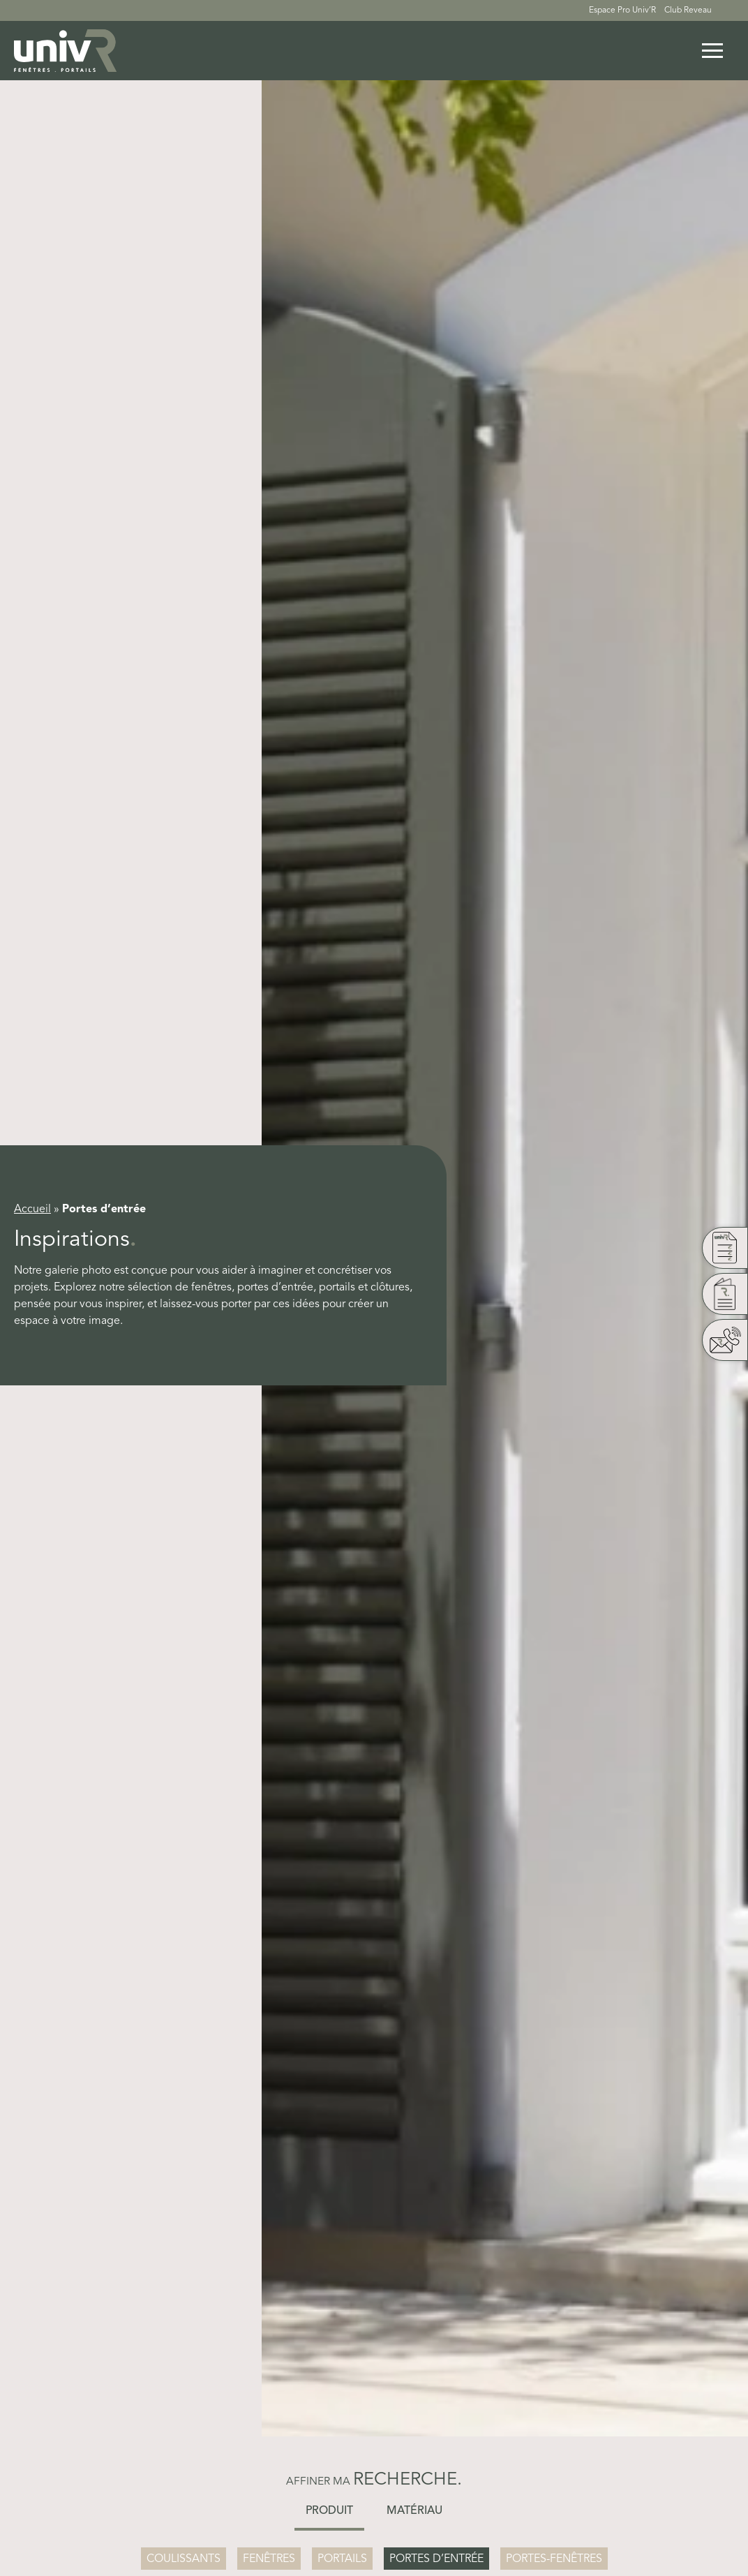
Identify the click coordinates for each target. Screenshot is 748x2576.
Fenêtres (269, 2559)
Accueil (32, 1209)
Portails (342, 2559)
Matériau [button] (414, 2511)
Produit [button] (329, 2511)
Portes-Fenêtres (554, 2559)
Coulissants (183, 2559)
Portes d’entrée (436, 2559)
